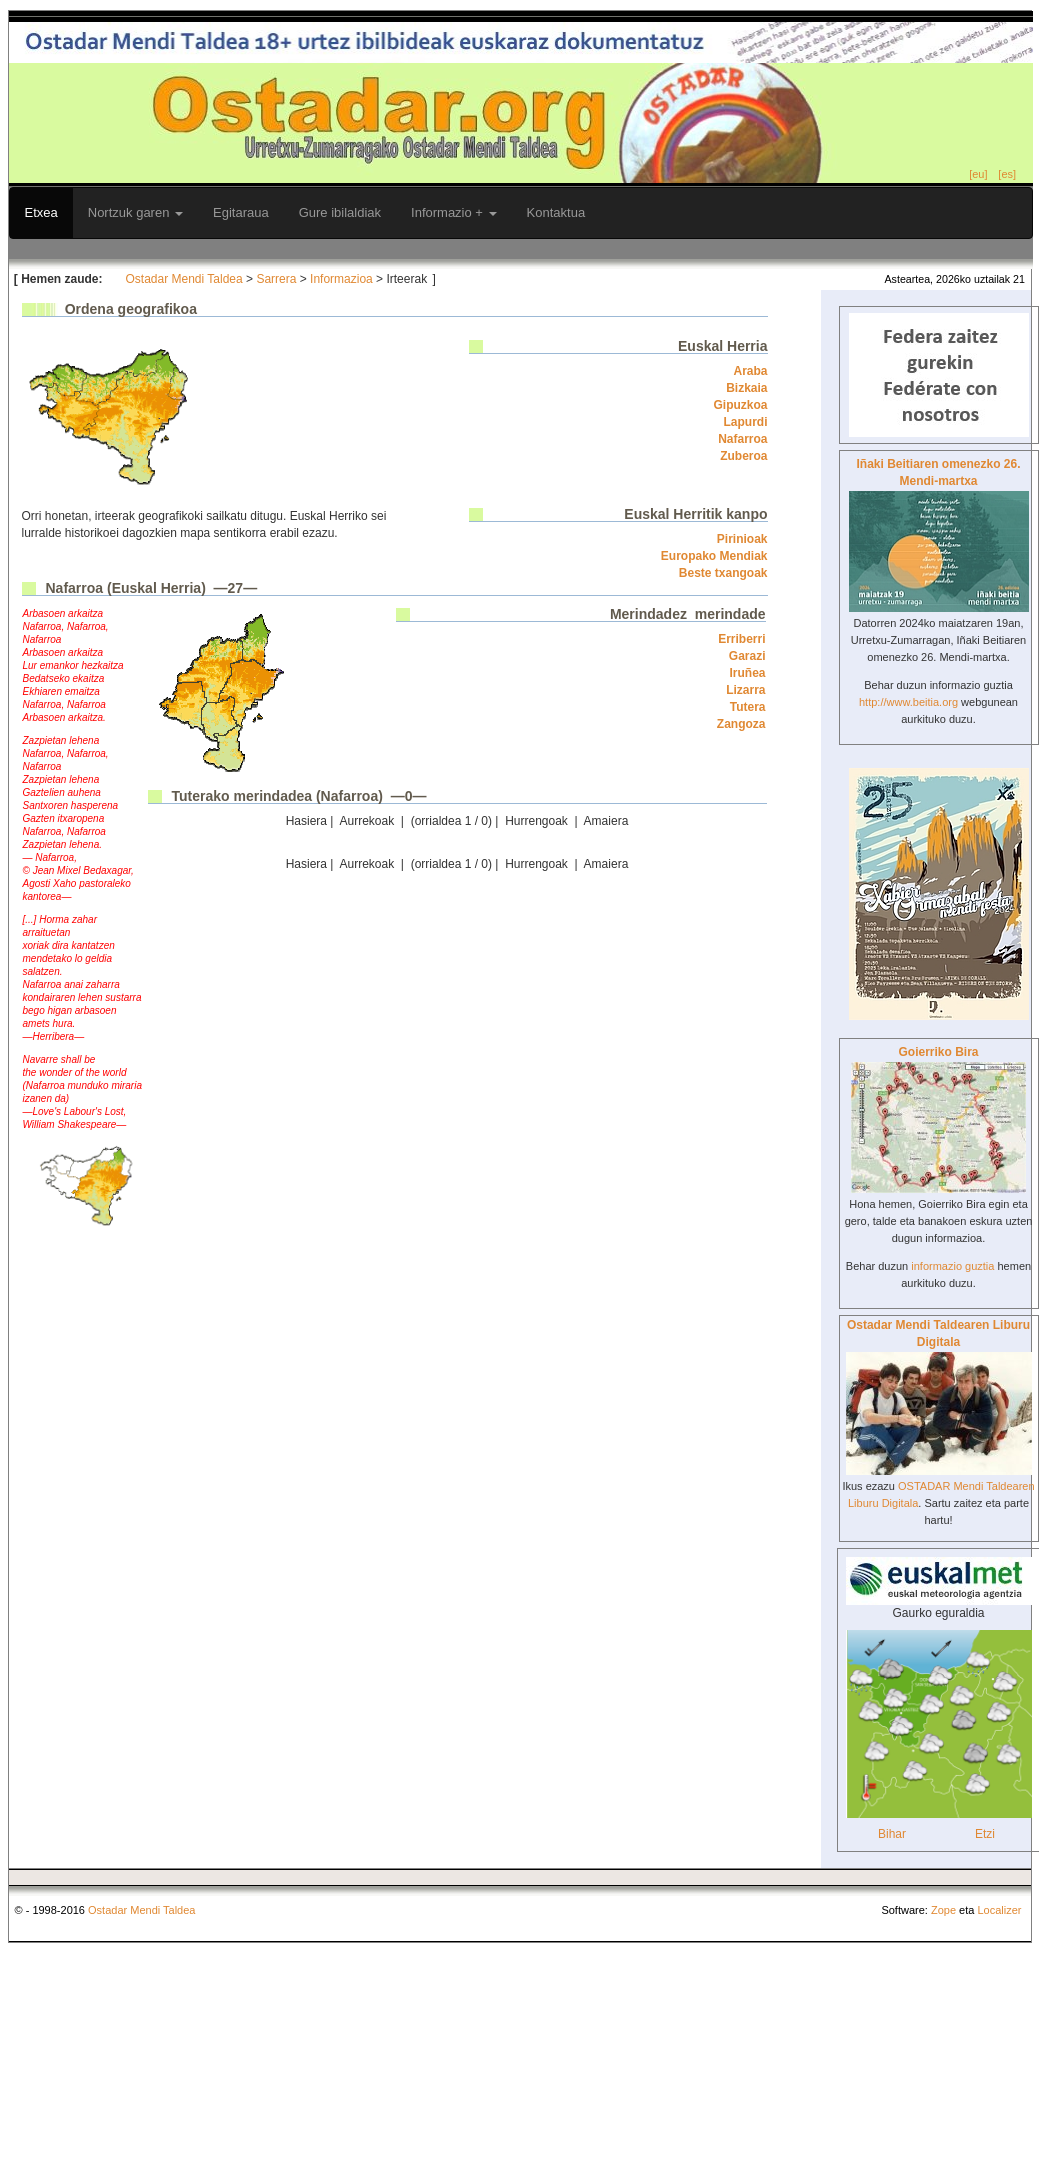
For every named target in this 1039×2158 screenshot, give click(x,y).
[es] (1007, 174)
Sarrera (276, 279)
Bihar (892, 1834)
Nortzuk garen (135, 212)
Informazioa (341, 279)
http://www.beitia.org (908, 702)
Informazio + (454, 212)
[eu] (978, 174)
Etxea (41, 212)
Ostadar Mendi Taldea (184, 279)
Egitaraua (241, 212)
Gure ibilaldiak (340, 212)
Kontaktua (556, 212)
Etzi (985, 1834)
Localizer (999, 1910)
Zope (943, 1910)
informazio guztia (952, 1266)
